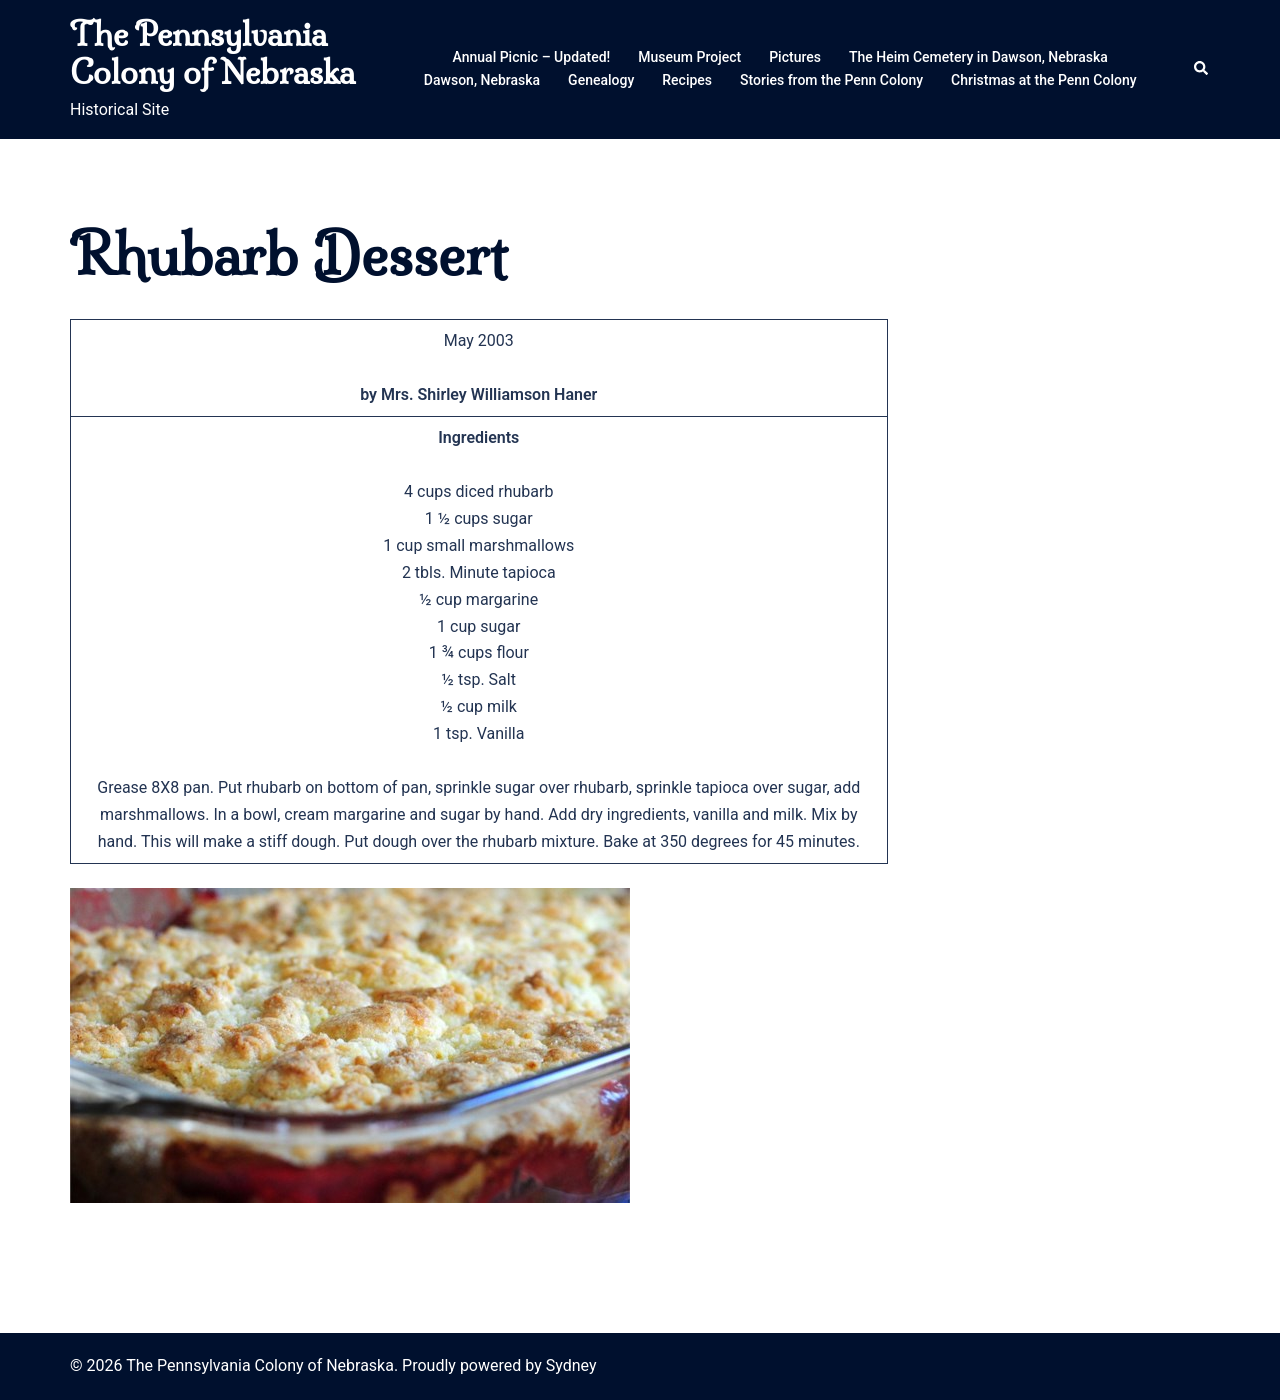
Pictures (795, 57)
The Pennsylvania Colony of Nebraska (212, 53)
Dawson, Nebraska (482, 80)
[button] (1202, 69)
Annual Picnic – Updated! (532, 57)
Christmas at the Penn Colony (1044, 80)
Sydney (571, 1365)
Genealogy (601, 80)
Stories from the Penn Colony (831, 80)
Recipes (687, 80)
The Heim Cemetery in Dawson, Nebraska (978, 57)
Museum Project (689, 57)
